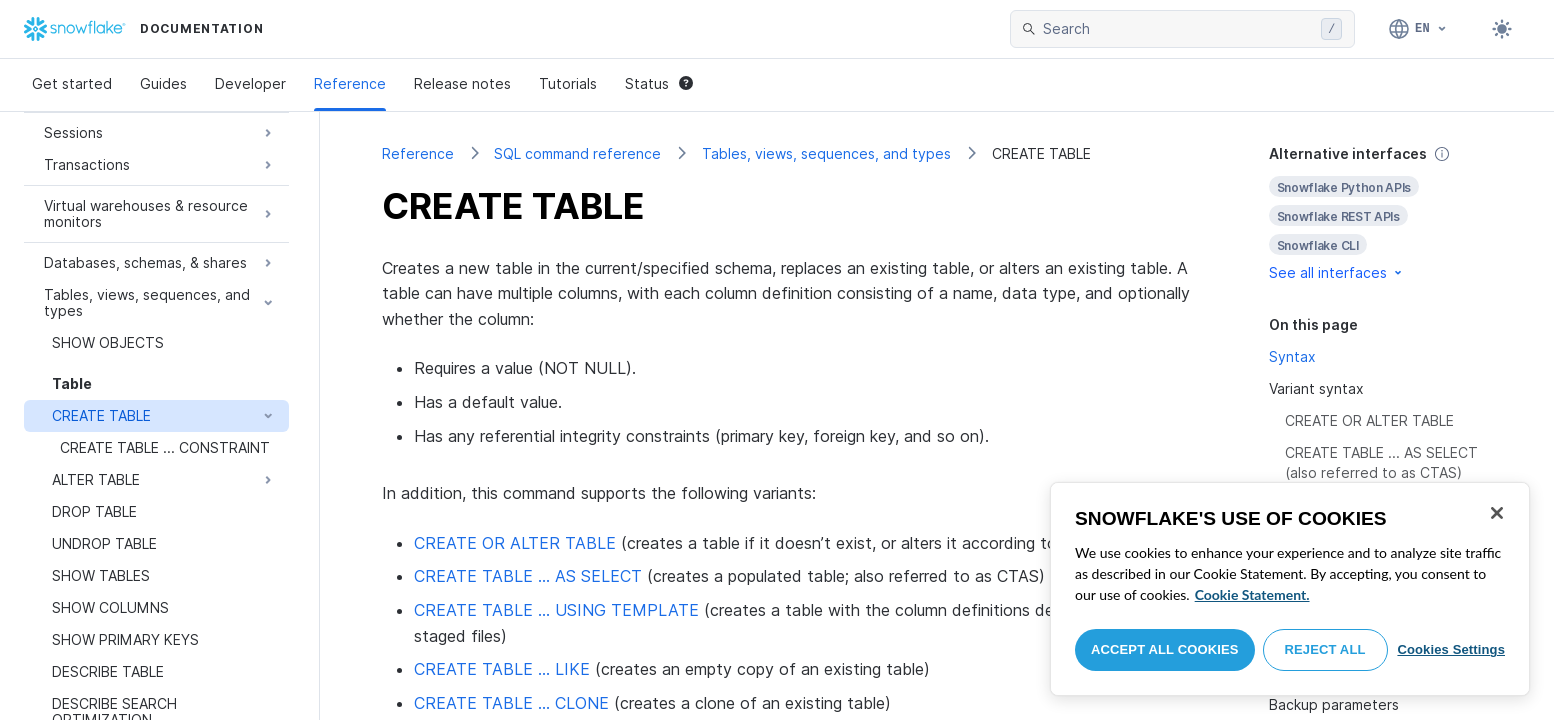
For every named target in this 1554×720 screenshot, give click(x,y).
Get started (72, 83)
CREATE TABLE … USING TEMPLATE (556, 610)
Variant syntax (1316, 388)
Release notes (462, 83)
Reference (350, 83)
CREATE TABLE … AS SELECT (528, 576)
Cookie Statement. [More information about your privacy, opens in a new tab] (1252, 594)
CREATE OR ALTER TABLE (515, 543)
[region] (1290, 589)
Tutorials (568, 83)
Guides (163, 83)
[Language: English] (1418, 29)
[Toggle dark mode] (1502, 29)
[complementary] (1381, 213)
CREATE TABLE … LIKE (502, 669)
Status (659, 83)
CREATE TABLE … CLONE (511, 703)
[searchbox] (1178, 29)
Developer (250, 83)
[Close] (1497, 513)
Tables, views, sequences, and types (826, 153)
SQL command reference (577, 153)
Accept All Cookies (1165, 649)
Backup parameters (1334, 704)
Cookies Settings (1451, 649)
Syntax (1292, 356)
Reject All (1325, 649)
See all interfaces (1337, 272)
